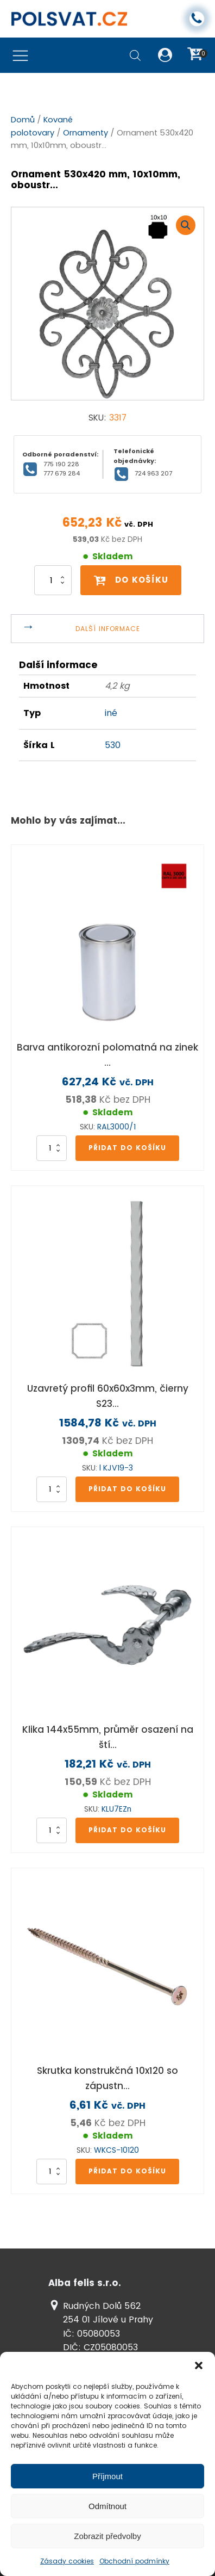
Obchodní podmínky (134, 2561)
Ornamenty (85, 132)
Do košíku (130, 580)
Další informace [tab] (107, 628)
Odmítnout (107, 2506)
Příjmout (107, 2476)
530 (113, 745)
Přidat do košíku (127, 1147)
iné (111, 713)
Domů (23, 119)
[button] (198, 2365)
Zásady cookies (67, 2561)
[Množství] (53, 580)
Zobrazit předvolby (107, 2536)
